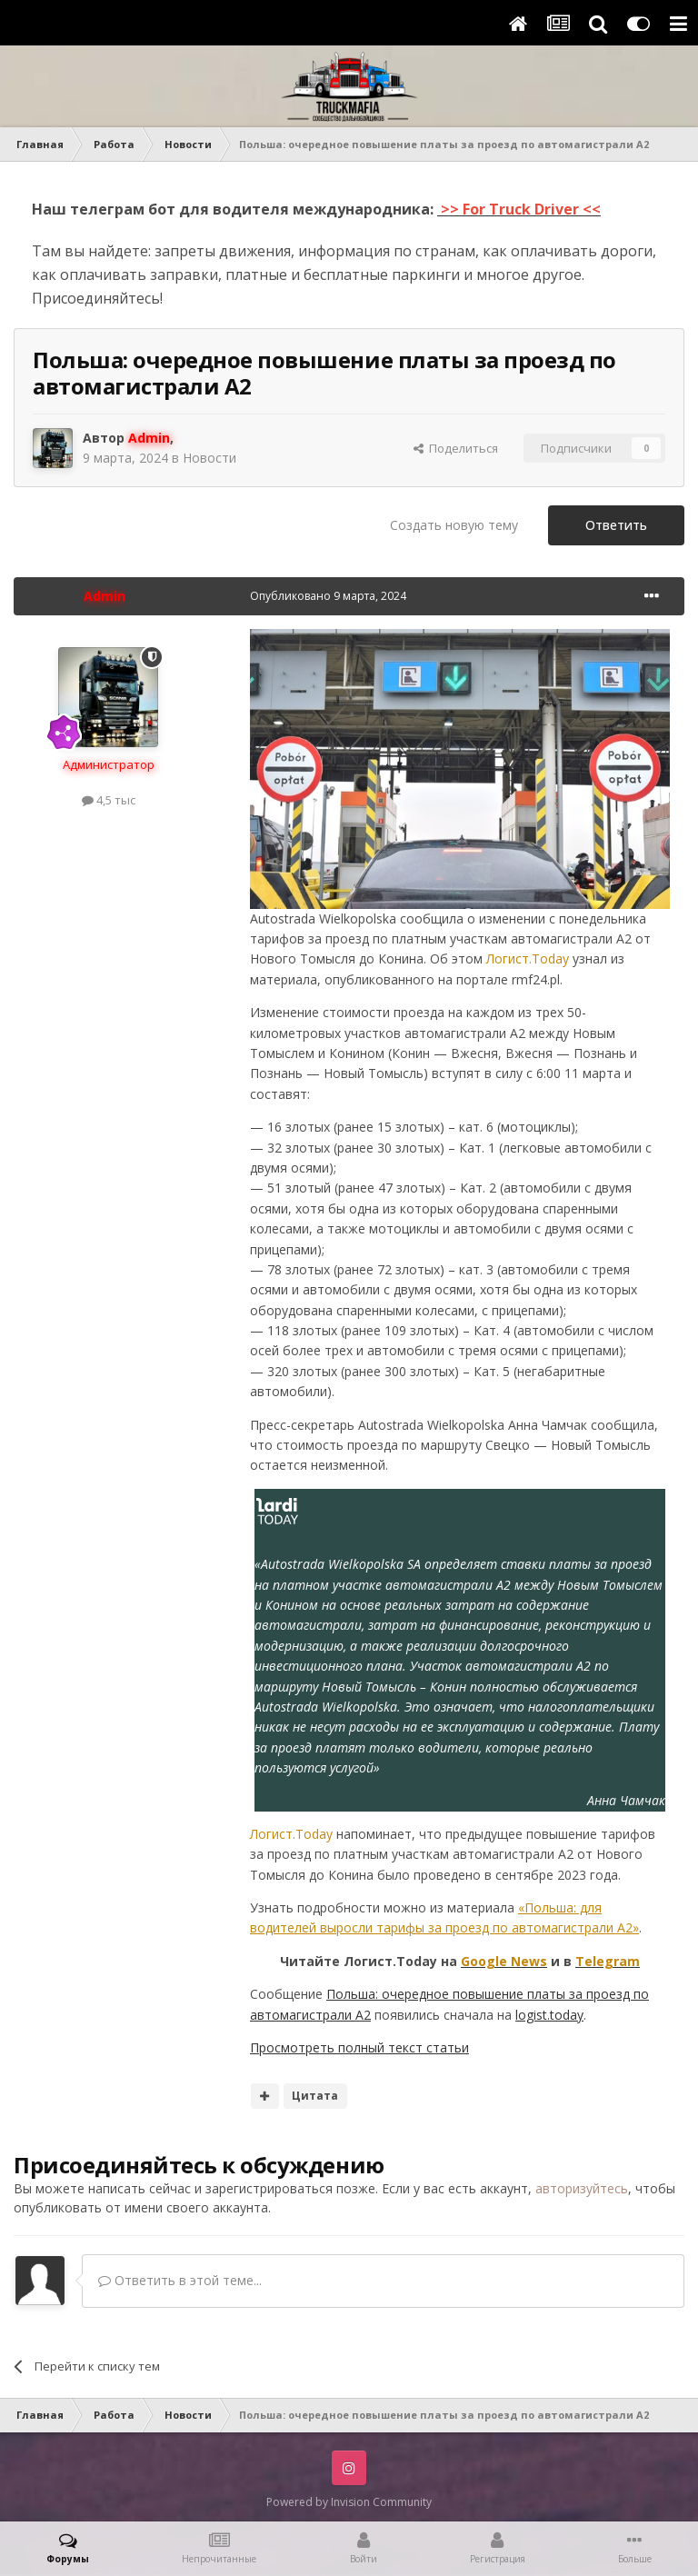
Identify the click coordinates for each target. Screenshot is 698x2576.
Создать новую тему (454, 525)
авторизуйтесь (581, 2188)
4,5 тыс (108, 800)
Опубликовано (328, 596)
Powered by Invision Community (349, 2502)
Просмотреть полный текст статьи (359, 2047)
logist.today (549, 2014)
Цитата (315, 2095)
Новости (209, 457)
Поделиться (456, 448)
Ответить (616, 525)
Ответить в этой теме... (180, 2280)
